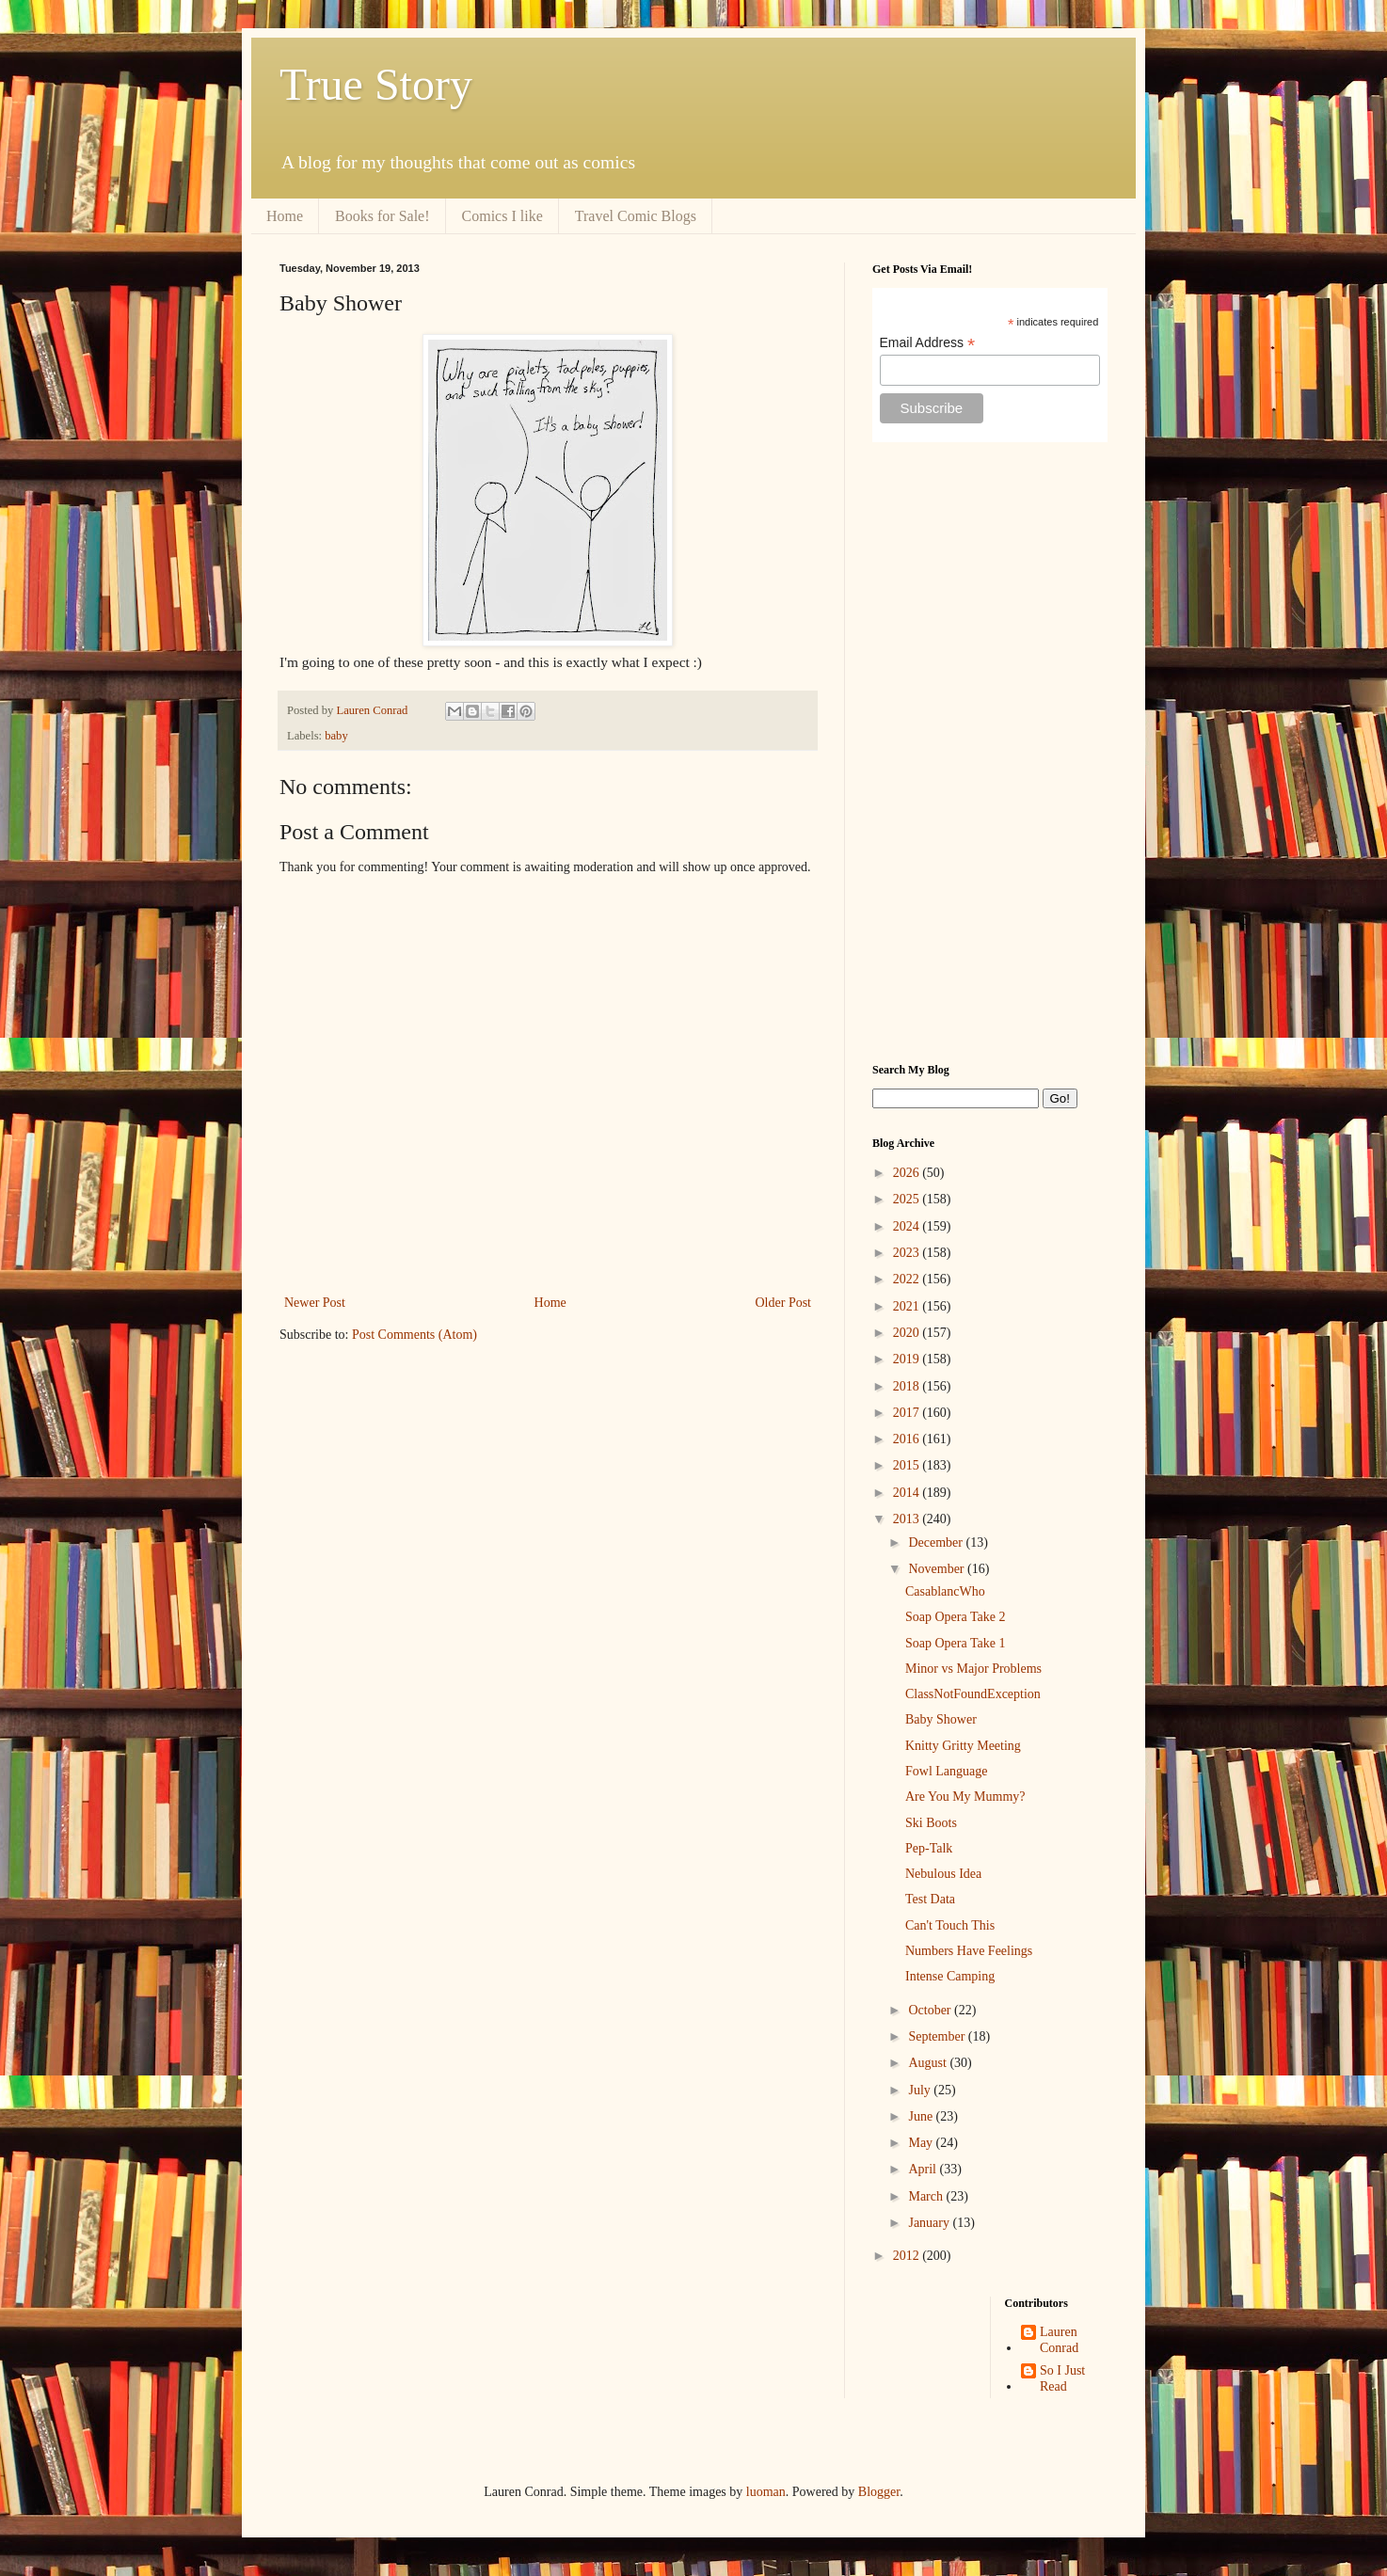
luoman (766, 2492)
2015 (908, 1465)
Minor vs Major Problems (973, 1669)
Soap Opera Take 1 (955, 1643)
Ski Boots (931, 1823)
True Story (375, 84)
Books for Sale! (382, 216)
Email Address (928, 343)
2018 (908, 1386)
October (931, 2010)
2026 (908, 1173)
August (928, 2063)
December (936, 1542)
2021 (908, 1306)
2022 (908, 1279)
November (937, 1569)
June (921, 2116)
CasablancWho (945, 1591)
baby (336, 735)
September (937, 2036)
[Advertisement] (990, 752)
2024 (908, 1226)
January (930, 2223)
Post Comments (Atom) (414, 1335)
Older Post (784, 1303)
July (920, 2090)
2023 (908, 1253)
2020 (908, 1333)
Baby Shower (941, 1719)
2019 (908, 1359)
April (923, 2169)
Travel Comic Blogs (635, 216)
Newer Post (314, 1303)
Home (284, 216)
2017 (908, 1413)
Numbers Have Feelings (968, 1951)
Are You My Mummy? (965, 1796)
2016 (908, 1439)
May (921, 2143)
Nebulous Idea (943, 1874)
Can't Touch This (950, 1925)
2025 (908, 1199)
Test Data (930, 1899)
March (927, 2196)
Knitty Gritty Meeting (963, 1746)
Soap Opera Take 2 (955, 1617)
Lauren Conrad (1059, 2340)
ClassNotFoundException (973, 1694)
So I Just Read (1062, 2378)
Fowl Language (946, 1771)
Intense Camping (950, 1976)
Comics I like (502, 216)
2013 (908, 1519)
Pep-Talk (928, 1848)
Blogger (879, 2492)
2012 (908, 2256)
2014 (908, 1493)
